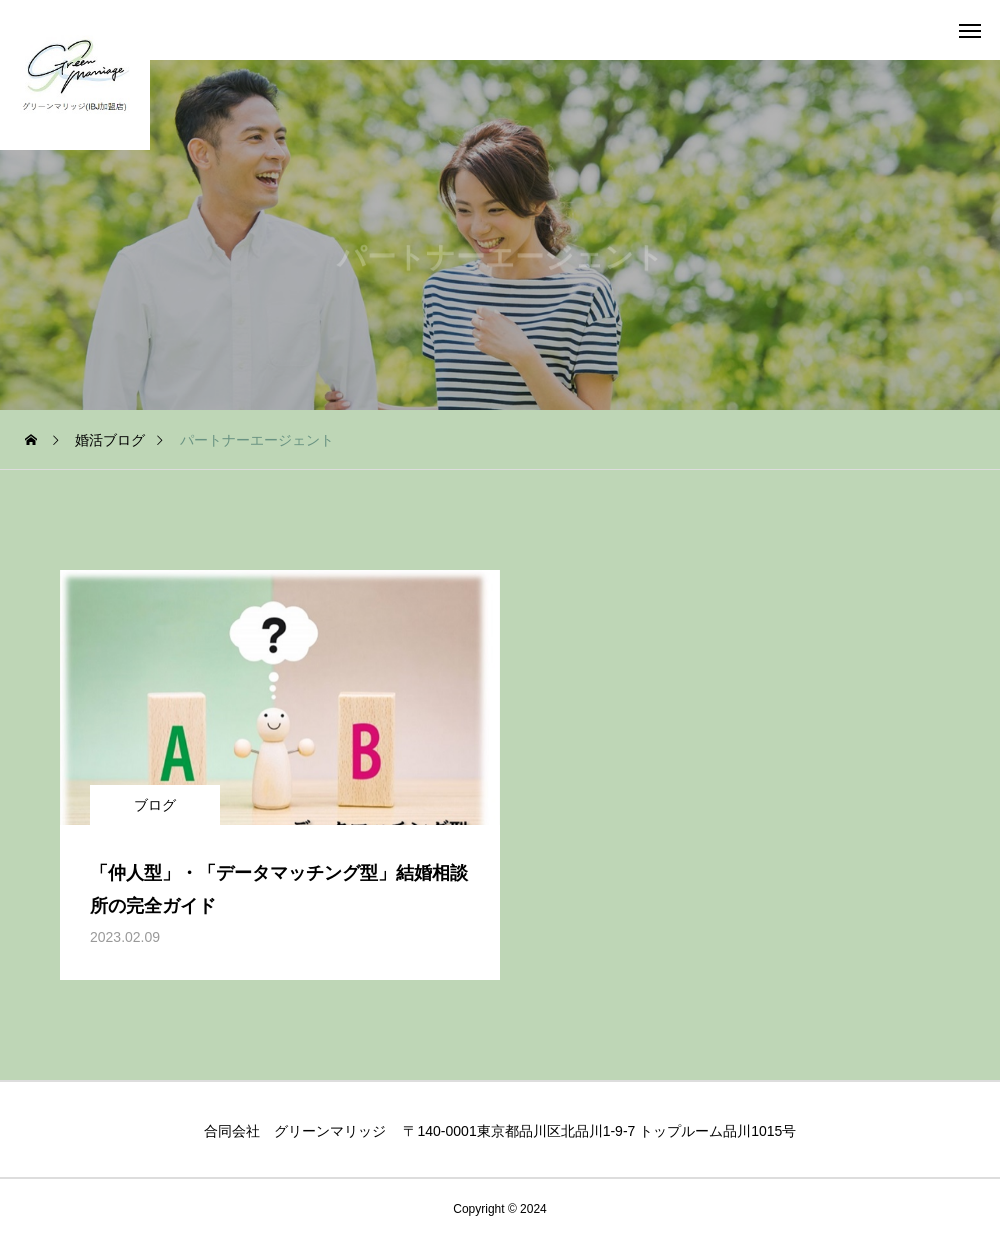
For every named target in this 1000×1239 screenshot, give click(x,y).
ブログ (155, 805)
